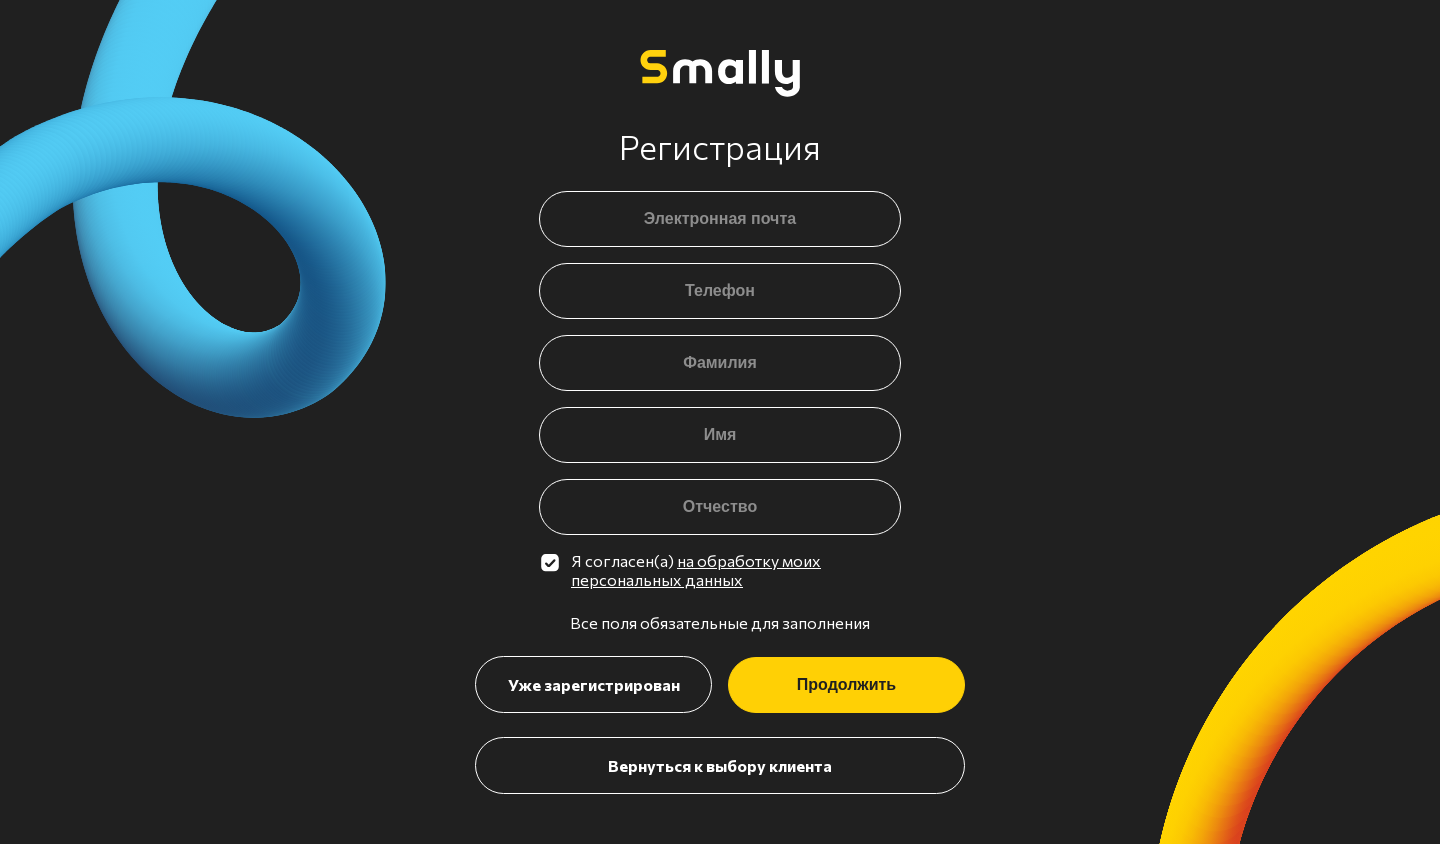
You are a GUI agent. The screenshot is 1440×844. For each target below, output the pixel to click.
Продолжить (846, 684)
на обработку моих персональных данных (696, 570)
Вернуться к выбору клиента (720, 765)
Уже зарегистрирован (594, 684)
